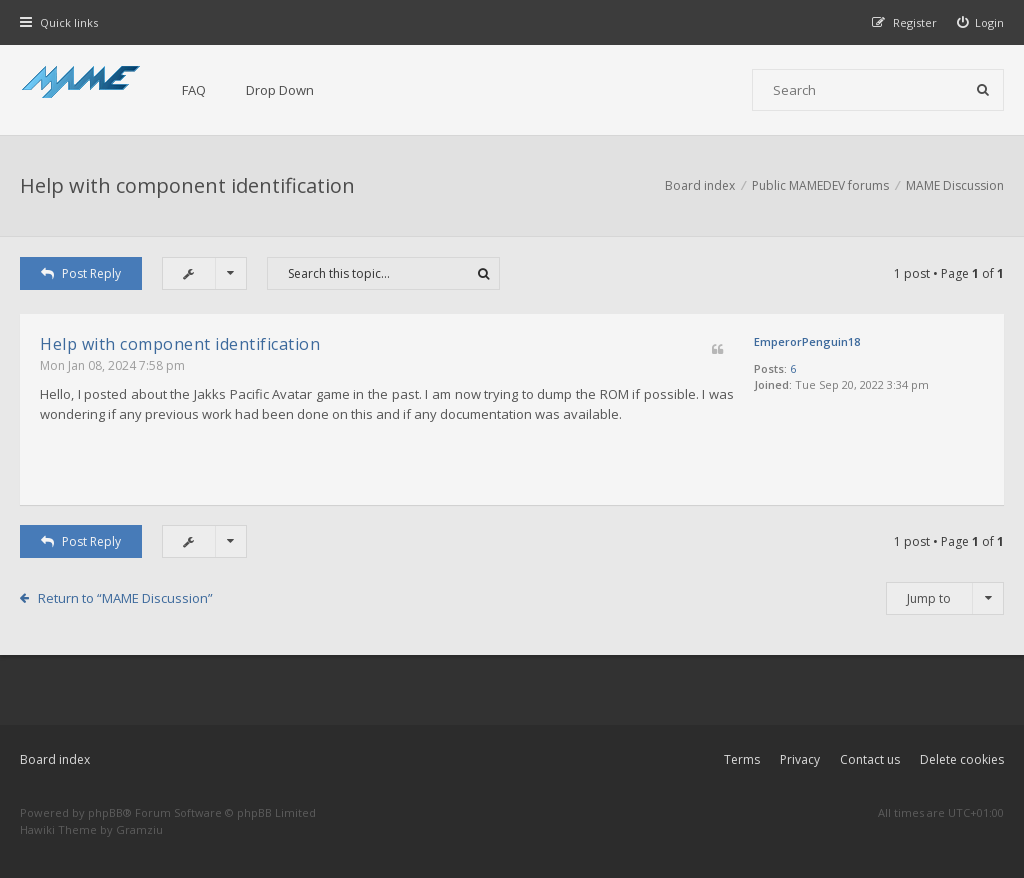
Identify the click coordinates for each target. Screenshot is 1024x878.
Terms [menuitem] (742, 759)
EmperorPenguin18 (807, 341)
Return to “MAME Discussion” (125, 598)
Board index (55, 759)
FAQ (194, 90)
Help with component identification (187, 185)
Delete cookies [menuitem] (962, 759)
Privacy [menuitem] (800, 759)
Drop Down (280, 90)
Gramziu (139, 829)
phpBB (105, 812)
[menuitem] (981, 22)
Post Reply (81, 273)
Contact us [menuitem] (870, 759)
